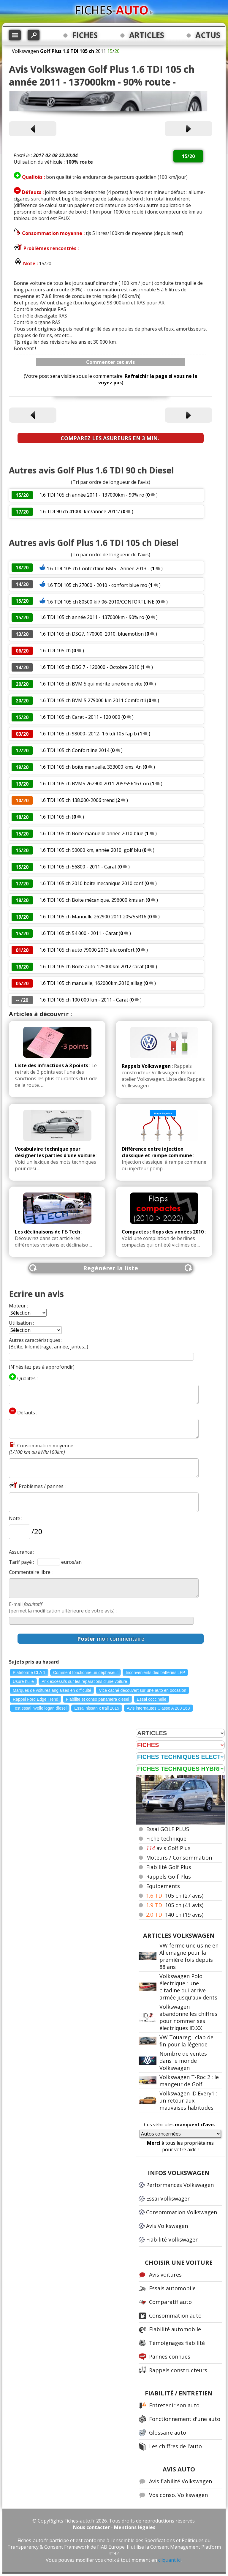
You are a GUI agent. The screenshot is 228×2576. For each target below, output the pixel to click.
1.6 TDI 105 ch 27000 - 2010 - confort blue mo (97, 585)
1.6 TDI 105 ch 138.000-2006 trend (77, 800)
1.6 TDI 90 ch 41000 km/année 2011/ (79, 511)
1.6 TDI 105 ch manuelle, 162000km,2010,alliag (90, 983)
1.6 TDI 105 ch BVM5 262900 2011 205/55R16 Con (94, 783)
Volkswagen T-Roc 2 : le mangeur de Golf (189, 2080)
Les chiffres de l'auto (175, 2446)
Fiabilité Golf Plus (168, 1867)
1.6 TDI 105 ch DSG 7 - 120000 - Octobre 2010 (89, 667)
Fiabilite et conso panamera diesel (97, 1699)
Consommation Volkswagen (181, 2212)
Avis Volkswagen (167, 2225)
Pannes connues (169, 2356)
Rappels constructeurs (178, 2370)
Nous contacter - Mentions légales (114, 2527)
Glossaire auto (167, 2432)
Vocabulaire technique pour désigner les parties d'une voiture (55, 1152)
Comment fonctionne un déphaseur (85, 1672)
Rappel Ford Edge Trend (35, 1699)
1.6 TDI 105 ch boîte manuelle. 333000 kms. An (90, 767)
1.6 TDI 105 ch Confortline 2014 (74, 750)
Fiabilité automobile (175, 2329)
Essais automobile (172, 2288)
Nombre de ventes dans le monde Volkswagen (183, 2060)
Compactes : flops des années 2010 (163, 1231)
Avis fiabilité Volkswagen (180, 2481)
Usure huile (23, 1681)
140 (174, 1914)
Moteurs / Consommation (179, 1857)
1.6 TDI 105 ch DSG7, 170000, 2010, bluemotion (91, 634)
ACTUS (207, 35)
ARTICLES (146, 35)
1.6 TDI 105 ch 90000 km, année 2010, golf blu (90, 850)
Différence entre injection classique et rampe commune (157, 1152)
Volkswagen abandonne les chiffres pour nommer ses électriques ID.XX (188, 2017)
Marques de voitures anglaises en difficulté (52, 1690)
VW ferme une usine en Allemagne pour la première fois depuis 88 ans (188, 1956)
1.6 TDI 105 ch (55, 650)
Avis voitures (165, 2274)
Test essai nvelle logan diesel (39, 1708)
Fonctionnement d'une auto (184, 2418)
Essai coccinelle (152, 1699)
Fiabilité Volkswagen (172, 2239)
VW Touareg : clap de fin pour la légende (186, 2041)
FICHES (85, 35)
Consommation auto (175, 2315)
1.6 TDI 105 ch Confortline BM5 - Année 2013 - (98, 568)
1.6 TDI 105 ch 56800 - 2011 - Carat (77, 866)
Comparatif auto (170, 2301)
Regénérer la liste (110, 1268)
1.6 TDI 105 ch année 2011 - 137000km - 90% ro (91, 495)
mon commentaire (110, 1638)
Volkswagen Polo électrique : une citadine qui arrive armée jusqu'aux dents (188, 1986)
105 (174, 1895)
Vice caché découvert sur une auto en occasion (142, 1690)
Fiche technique (166, 1838)
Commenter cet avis (110, 362)
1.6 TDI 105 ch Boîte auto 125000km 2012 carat (91, 966)
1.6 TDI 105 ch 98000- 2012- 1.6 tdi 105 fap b (88, 733)
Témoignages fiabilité (177, 2342)
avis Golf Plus (168, 1848)
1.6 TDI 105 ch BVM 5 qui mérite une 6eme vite (90, 683)
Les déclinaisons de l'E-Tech (47, 1231)
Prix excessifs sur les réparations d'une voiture (84, 1681)
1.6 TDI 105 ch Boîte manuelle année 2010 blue (91, 833)
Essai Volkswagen (168, 2198)
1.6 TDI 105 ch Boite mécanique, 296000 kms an (92, 900)
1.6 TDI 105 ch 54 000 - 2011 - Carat (78, 933)
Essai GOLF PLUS (167, 1829)
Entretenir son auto (174, 2405)
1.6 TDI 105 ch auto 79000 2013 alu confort (86, 950)
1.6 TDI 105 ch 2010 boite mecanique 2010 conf (91, 883)
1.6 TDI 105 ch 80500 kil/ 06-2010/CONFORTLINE (100, 601)
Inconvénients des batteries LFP (155, 1672)
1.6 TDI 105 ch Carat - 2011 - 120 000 (79, 717)
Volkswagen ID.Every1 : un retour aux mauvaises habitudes (188, 2100)
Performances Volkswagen (180, 2184)
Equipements (163, 1886)
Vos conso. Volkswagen (178, 2494)
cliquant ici (169, 2560)
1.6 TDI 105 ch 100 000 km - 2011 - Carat (83, 999)
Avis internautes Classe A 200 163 (158, 1708)
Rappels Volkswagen (146, 1066)
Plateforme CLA (29, 1672)
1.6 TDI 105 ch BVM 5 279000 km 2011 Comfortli (92, 700)
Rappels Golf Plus (168, 1876)
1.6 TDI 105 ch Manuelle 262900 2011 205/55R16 (92, 916)
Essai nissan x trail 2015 (96, 1708)
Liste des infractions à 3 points (51, 1065)
